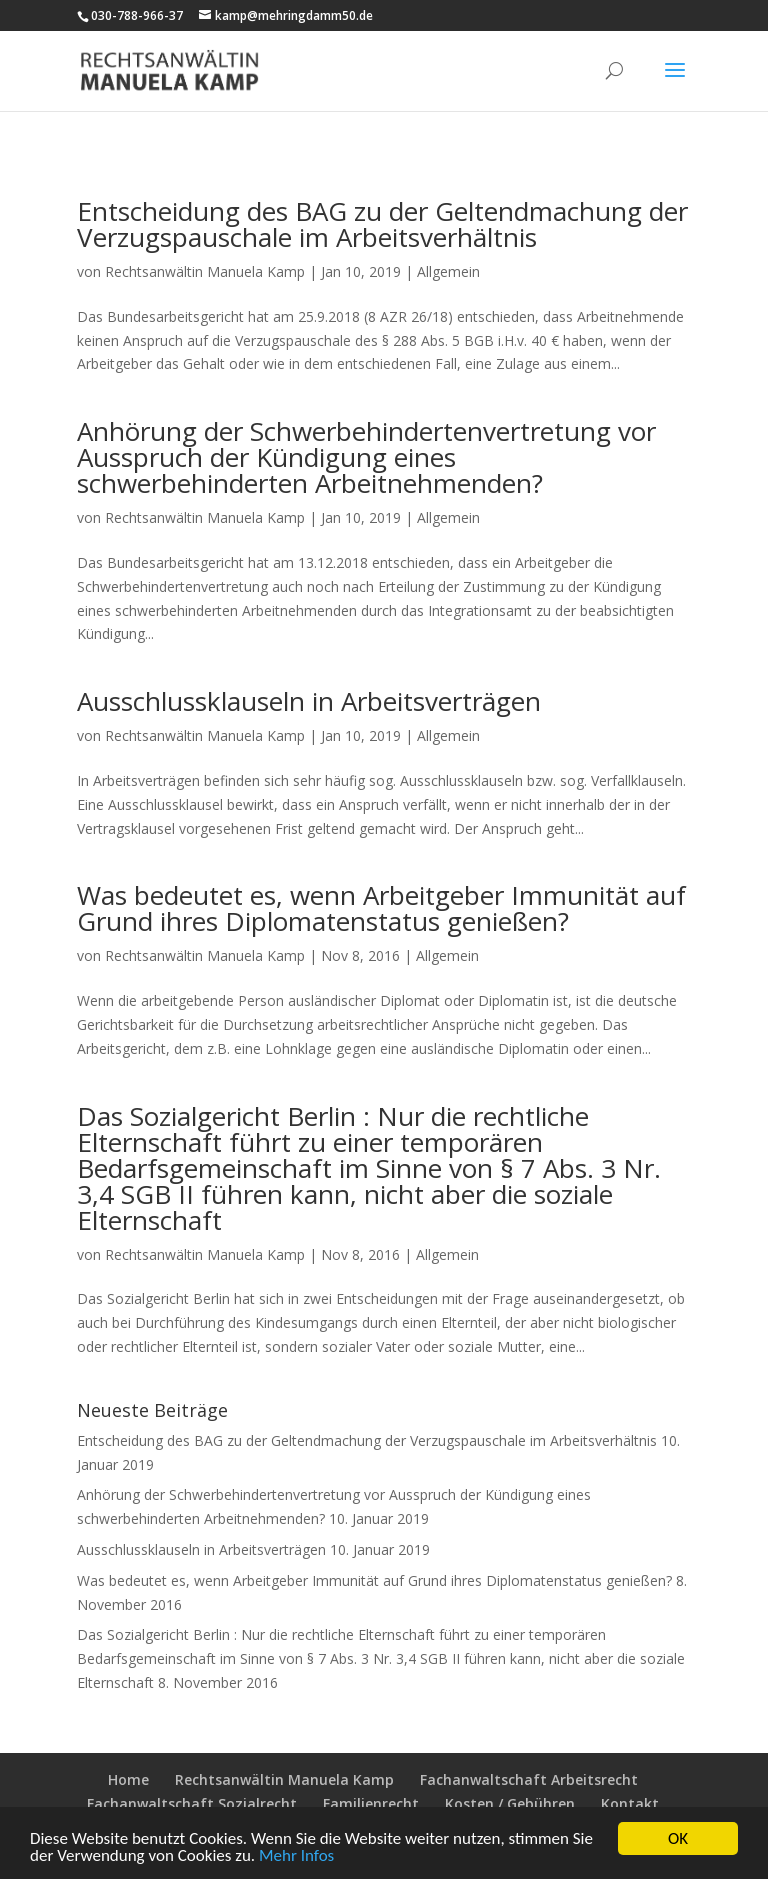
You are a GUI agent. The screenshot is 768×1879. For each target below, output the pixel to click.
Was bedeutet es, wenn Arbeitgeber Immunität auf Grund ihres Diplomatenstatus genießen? (381, 908)
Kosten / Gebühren (510, 1803)
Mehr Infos (296, 1856)
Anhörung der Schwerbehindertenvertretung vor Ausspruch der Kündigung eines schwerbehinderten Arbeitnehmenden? (366, 457)
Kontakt (630, 1803)
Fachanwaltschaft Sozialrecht (192, 1803)
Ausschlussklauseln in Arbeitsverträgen (309, 701)
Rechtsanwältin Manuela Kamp (205, 271)
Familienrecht (371, 1803)
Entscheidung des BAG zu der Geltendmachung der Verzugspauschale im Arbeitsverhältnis (382, 224)
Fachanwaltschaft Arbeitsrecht (529, 1779)
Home (128, 1779)
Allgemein (448, 271)
